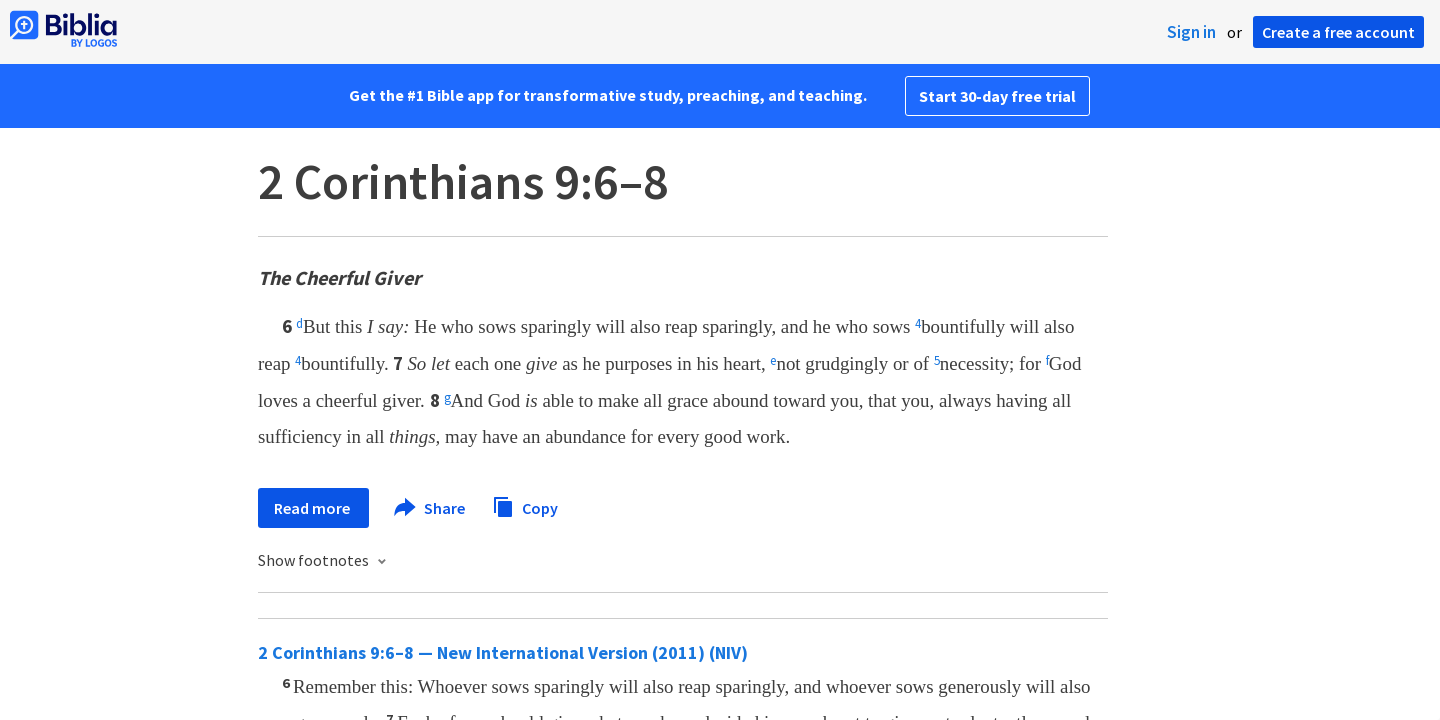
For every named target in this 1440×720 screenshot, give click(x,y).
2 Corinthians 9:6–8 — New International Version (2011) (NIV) (503, 652)
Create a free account (1338, 32)
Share (430, 508)
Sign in (1191, 32)
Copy (525, 505)
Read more (313, 508)
